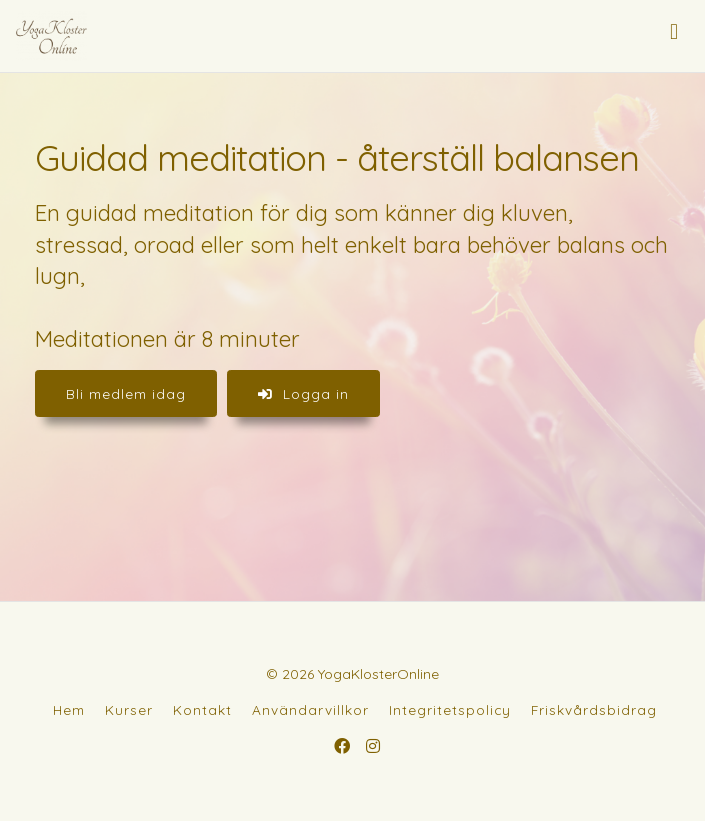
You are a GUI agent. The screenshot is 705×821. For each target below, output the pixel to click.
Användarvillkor (310, 709)
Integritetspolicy (450, 709)
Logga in (303, 393)
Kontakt (202, 709)
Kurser (129, 709)
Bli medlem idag (126, 393)
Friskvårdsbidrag (594, 709)
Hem (69, 709)
